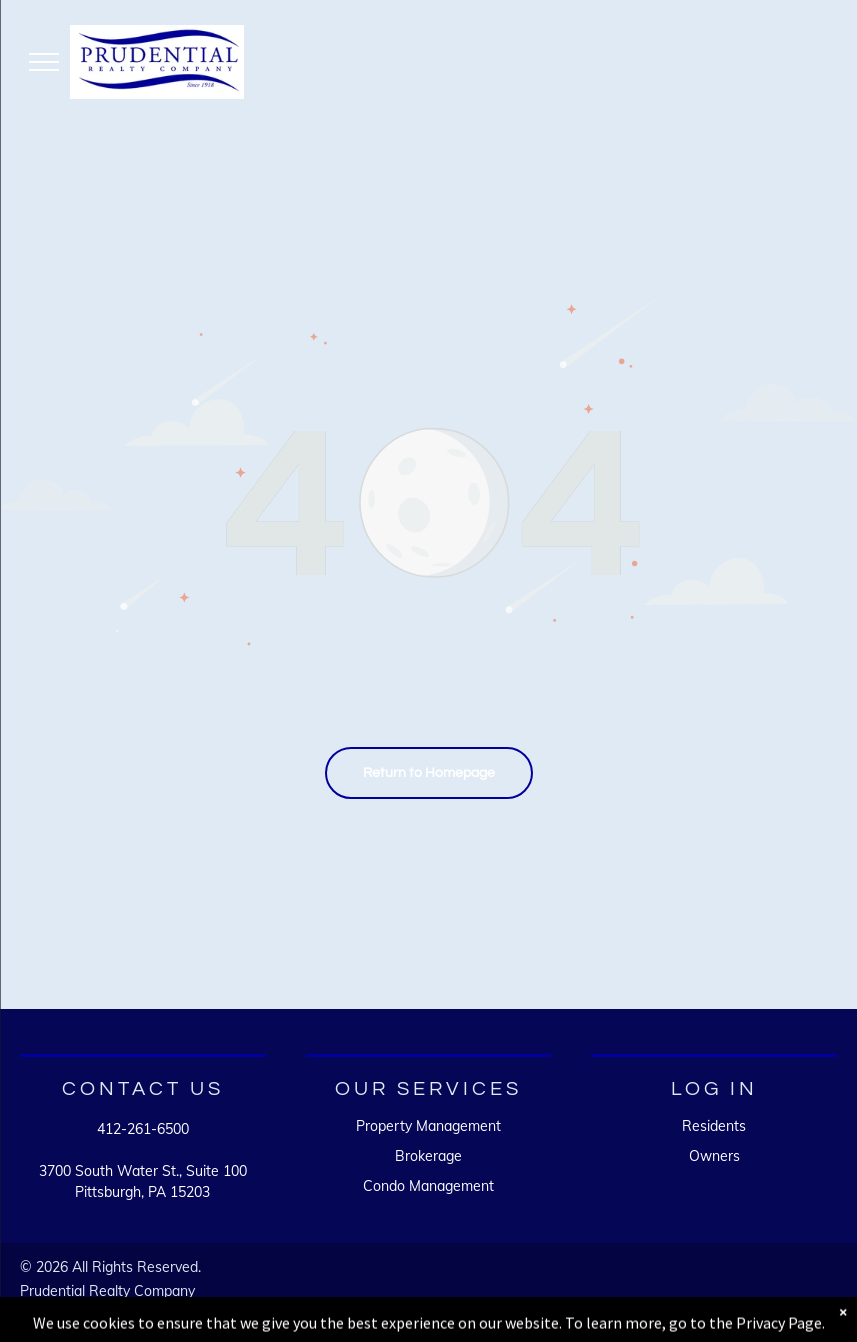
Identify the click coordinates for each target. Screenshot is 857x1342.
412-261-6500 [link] (143, 1129)
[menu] (44, 62)
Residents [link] (714, 1126)
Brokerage (428, 1156)
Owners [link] (714, 1156)
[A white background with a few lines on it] (637, 1297)
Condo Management (428, 1186)
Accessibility (124, 1310)
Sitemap (46, 1310)
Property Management (428, 1126)
